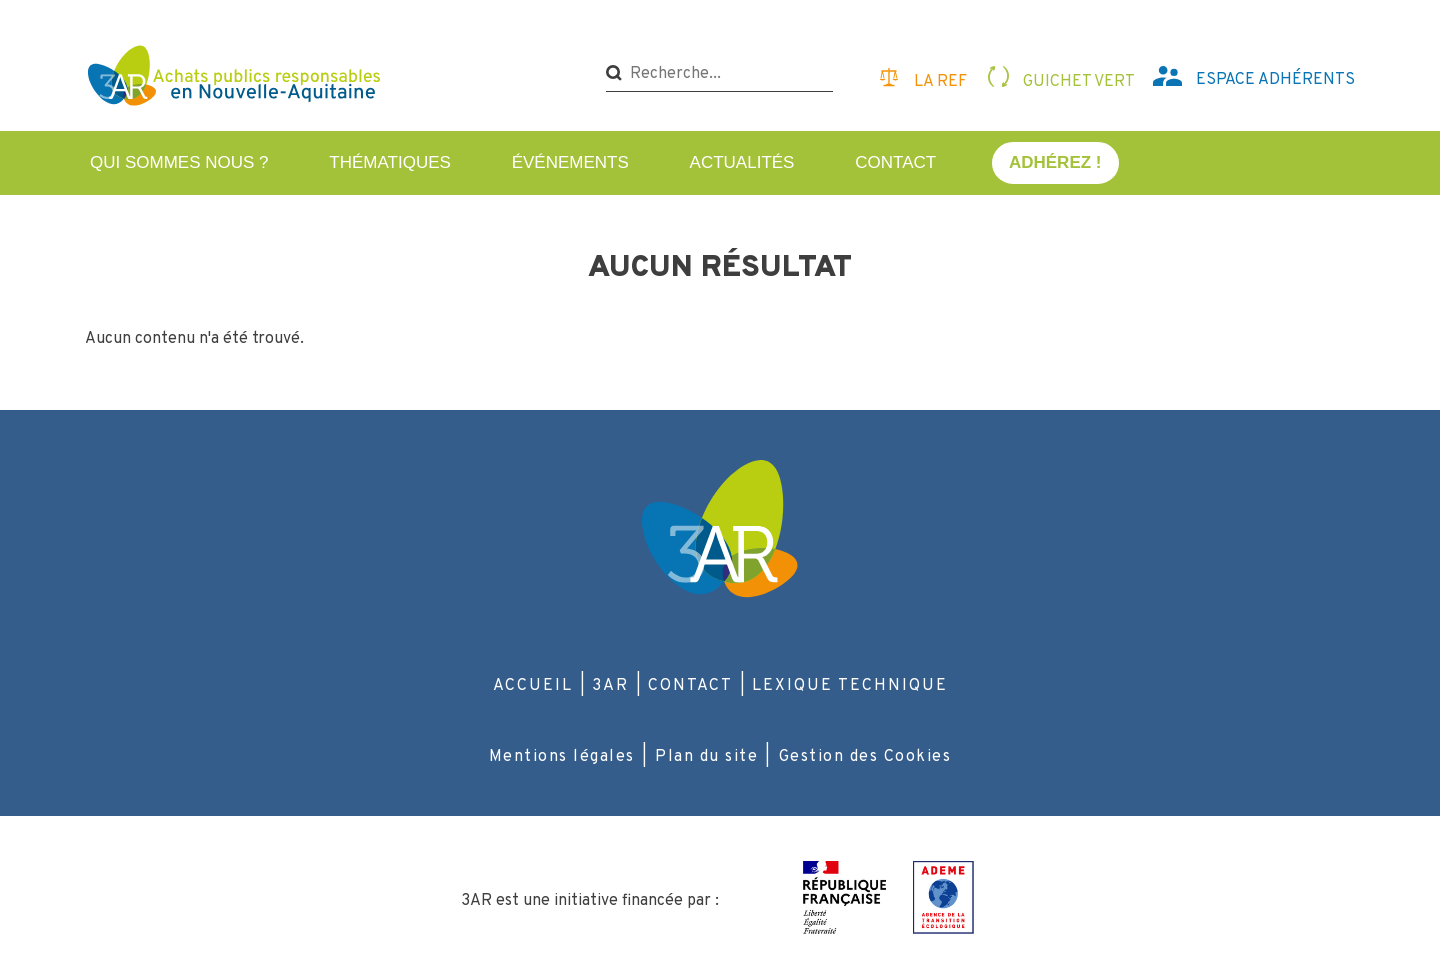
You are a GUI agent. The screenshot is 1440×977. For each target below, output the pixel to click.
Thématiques (390, 162)
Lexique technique (850, 686)
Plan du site (706, 757)
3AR (610, 686)
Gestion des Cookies (865, 757)
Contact (895, 162)
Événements (570, 162)
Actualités (742, 162)
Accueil (533, 686)
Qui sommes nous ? (179, 162)
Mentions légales (562, 757)
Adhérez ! (1055, 162)
